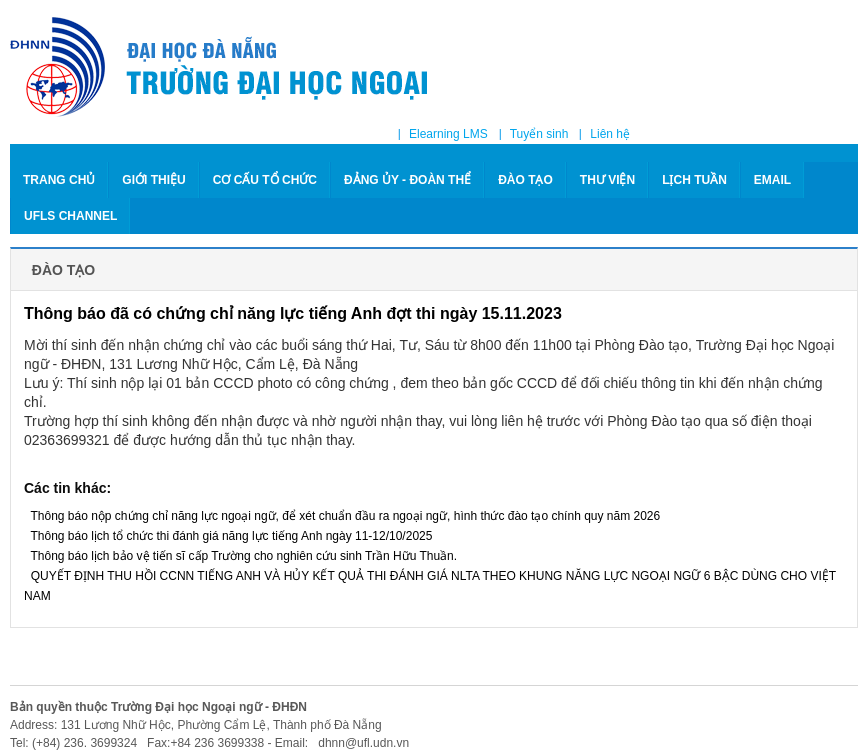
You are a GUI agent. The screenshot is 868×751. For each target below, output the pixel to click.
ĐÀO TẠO (525, 180)
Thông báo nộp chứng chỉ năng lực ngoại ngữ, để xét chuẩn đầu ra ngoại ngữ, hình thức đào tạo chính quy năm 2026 (342, 516)
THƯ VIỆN (607, 180)
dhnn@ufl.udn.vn (362, 743)
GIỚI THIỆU (153, 180)
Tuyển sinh (539, 134)
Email (772, 180)
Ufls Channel (70, 216)
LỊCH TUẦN (694, 180)
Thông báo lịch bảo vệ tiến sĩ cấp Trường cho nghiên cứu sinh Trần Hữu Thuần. (240, 556)
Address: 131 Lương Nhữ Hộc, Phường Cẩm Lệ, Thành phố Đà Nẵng (196, 725)
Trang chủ (59, 180)
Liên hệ (610, 134)
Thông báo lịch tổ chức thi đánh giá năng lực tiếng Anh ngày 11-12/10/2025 (228, 536)
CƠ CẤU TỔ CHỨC (265, 180)
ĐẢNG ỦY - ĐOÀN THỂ (407, 180)
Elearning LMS (448, 134)
